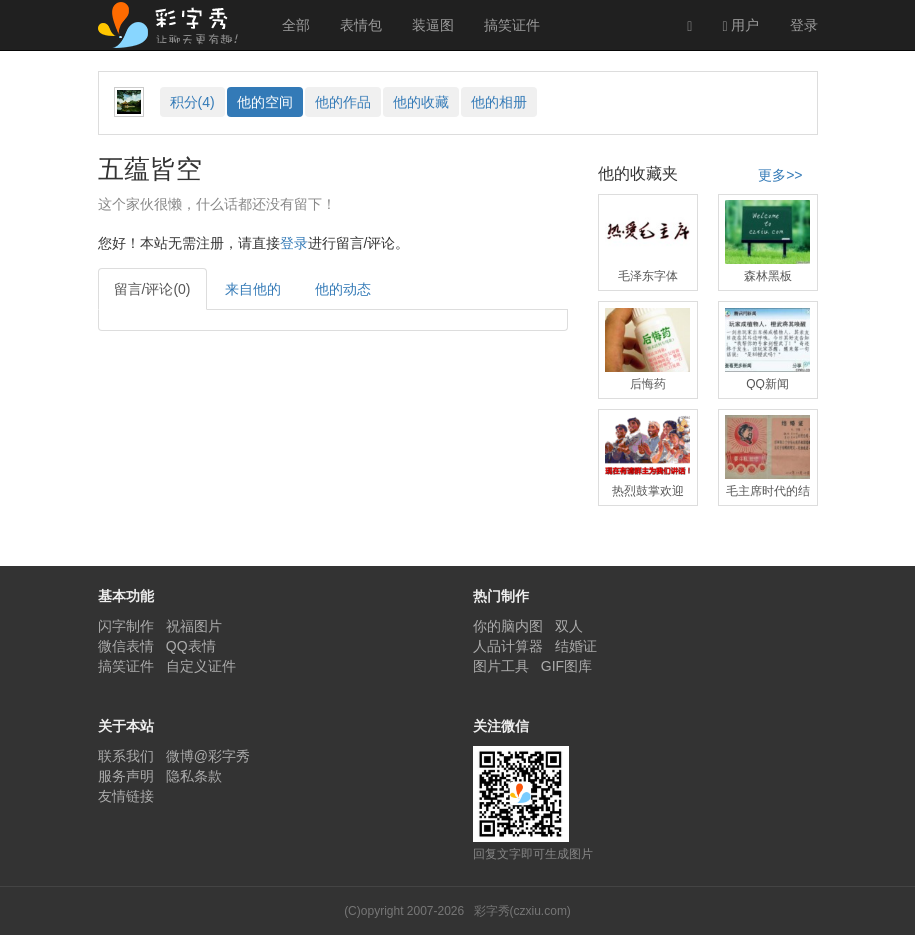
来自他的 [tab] (253, 289)
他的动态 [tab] (343, 289)
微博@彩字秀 (208, 756)
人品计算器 (508, 646)
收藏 (421, 102)
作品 (343, 102)
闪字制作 (126, 626)
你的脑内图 (508, 626)
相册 (499, 102)
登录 (804, 25)
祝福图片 (194, 626)
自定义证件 (201, 666)
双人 (569, 626)
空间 (265, 102)
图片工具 (501, 666)
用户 (740, 25)
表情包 (361, 25)
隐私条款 (194, 776)
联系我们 (126, 756)
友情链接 (126, 796)
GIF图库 (566, 666)
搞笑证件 (512, 25)
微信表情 (126, 646)
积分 (192, 102)
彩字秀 (175, 25)
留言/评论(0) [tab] (152, 289)
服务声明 (126, 776)
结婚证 (576, 646)
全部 (296, 25)
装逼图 (433, 25)
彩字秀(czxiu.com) (522, 911)
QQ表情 (191, 646)
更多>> (780, 175)
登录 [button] (294, 243)
